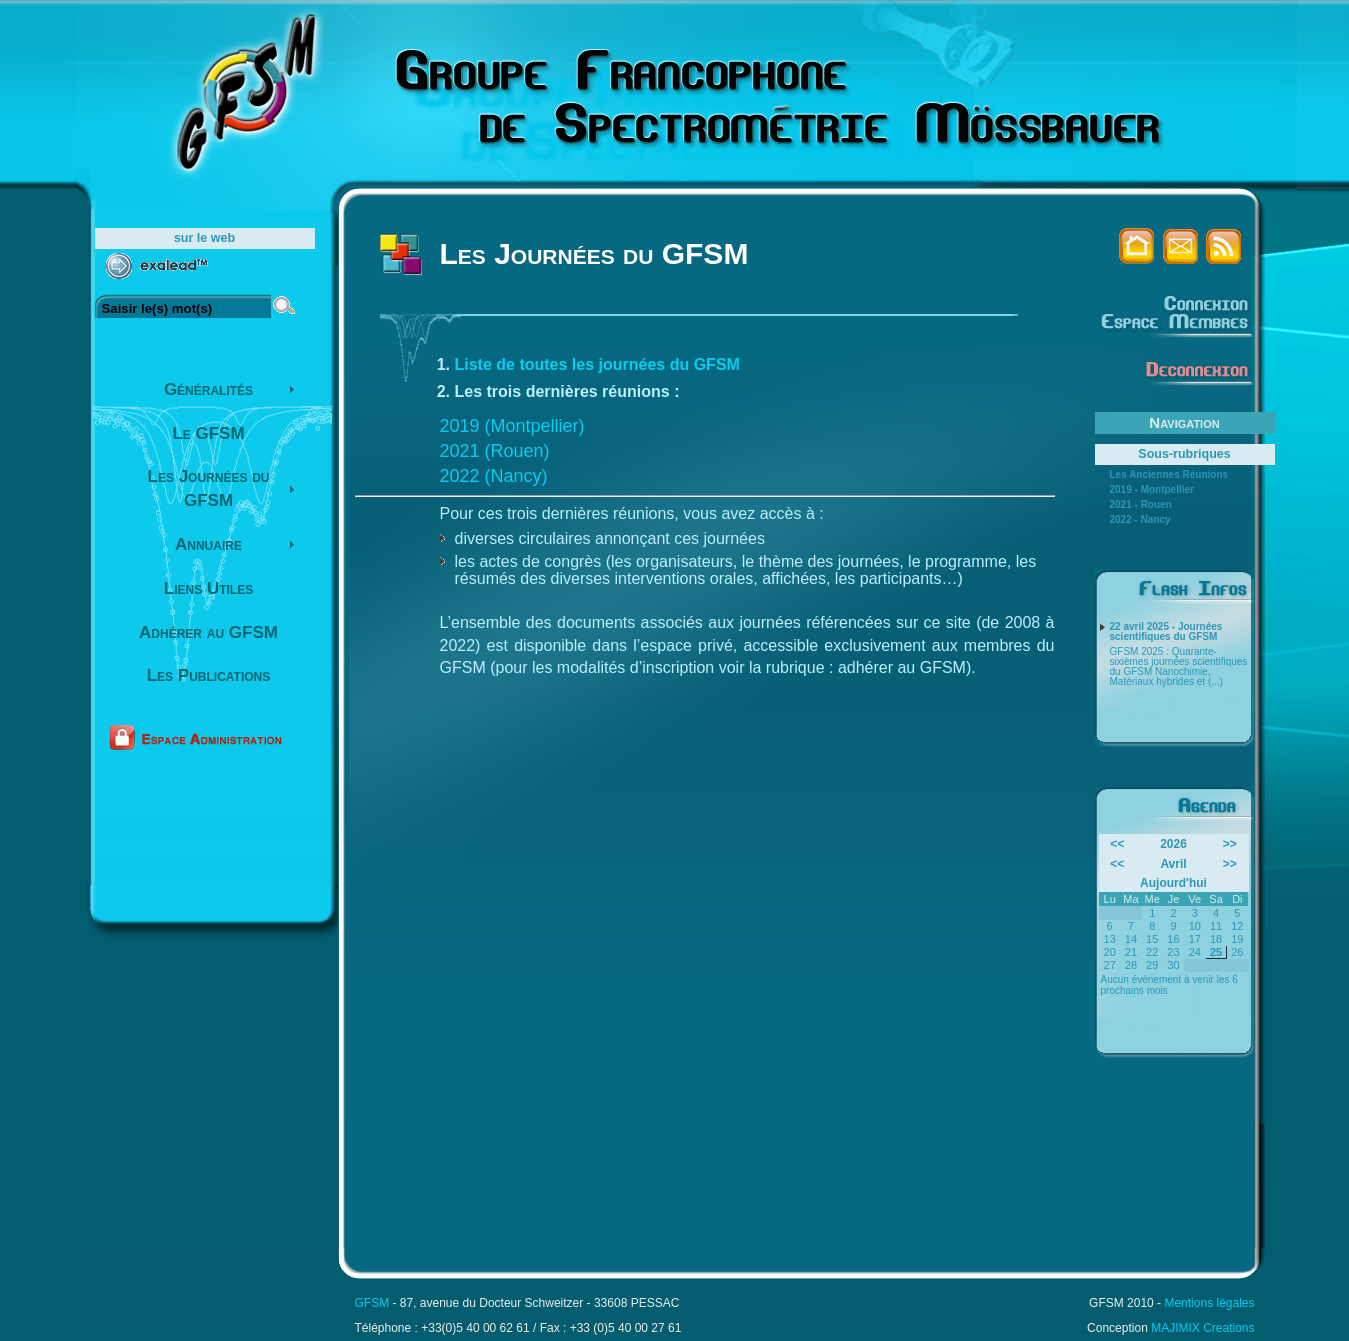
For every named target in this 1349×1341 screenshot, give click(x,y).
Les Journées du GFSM (209, 488)
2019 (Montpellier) (512, 426)
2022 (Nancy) (494, 476)
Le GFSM (208, 433)
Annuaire (208, 544)
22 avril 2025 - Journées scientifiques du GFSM (1166, 632)
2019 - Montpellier (1152, 490)
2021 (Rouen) (495, 451)
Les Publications (209, 675)
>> (1230, 844)
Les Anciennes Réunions (1169, 475)
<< (1117, 844)
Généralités (208, 389)
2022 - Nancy (1140, 520)
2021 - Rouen (1141, 505)
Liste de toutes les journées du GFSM (597, 364)
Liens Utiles (208, 588)
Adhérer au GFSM (208, 632)
